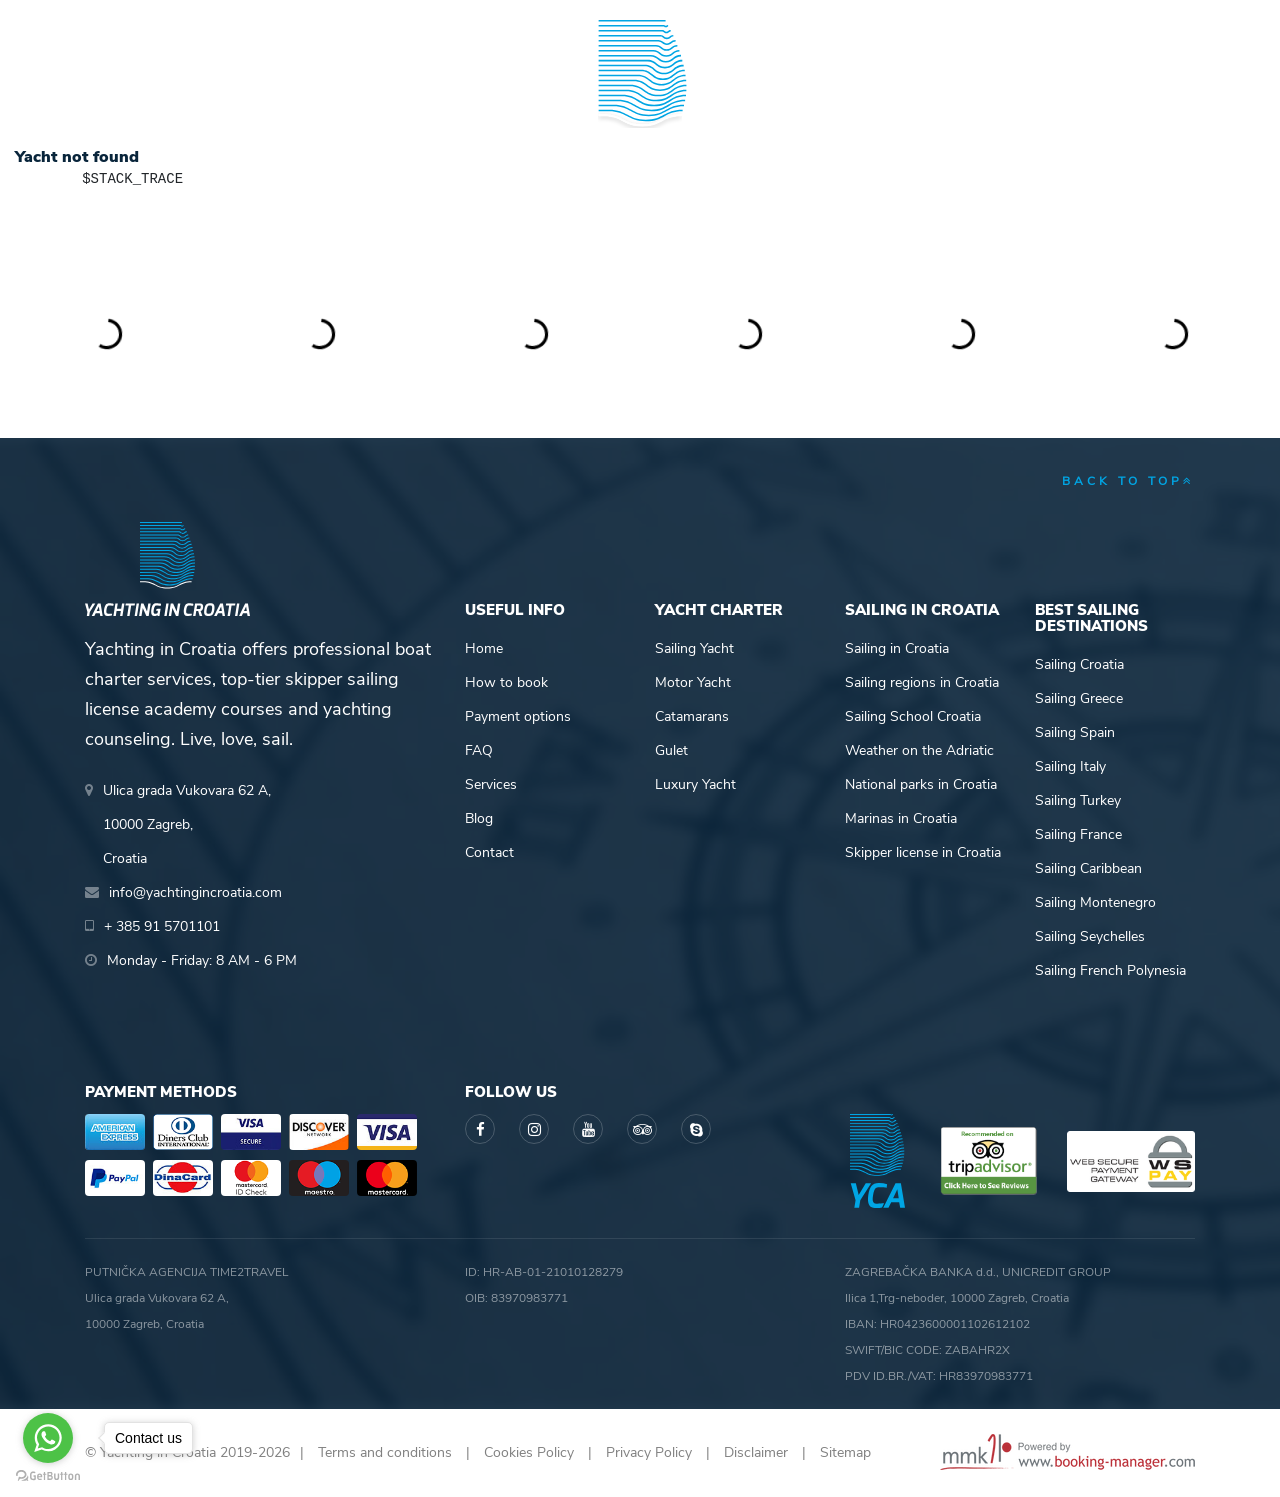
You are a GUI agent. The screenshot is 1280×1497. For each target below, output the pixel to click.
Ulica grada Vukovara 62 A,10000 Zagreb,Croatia (187, 824)
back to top (1128, 481)
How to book (506, 682)
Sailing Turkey (1078, 800)
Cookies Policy (529, 1452)
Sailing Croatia (1079, 664)
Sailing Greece (1079, 698)
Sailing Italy (1070, 766)
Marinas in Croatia (901, 818)
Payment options (518, 716)
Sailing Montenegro (1095, 902)
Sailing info (806, 93)
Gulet (671, 750)
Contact (489, 852)
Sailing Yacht (694, 648)
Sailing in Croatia (897, 648)
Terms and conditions (385, 1452)
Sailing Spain (1075, 732)
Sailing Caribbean (1088, 868)
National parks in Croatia (921, 784)
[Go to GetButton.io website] (48, 1476)
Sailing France (1078, 834)
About (1171, 93)
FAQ (479, 750)
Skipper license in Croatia (923, 852)
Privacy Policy (649, 1452)
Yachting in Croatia (640, 176)
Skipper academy (455, 93)
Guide (946, 93)
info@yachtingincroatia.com (330, 20)
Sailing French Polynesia (1110, 970)
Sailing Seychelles (1090, 936)
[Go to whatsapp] (48, 1438)
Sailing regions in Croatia (922, 682)
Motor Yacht (693, 682)
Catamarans (692, 716)
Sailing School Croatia (913, 716)
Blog (1057, 93)
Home (484, 648)
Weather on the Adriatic (919, 750)
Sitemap (845, 1452)
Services (491, 784)
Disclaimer (756, 1452)
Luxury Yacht (695, 784)
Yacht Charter (142, 93)
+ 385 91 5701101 (154, 20)
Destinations (295, 93)
